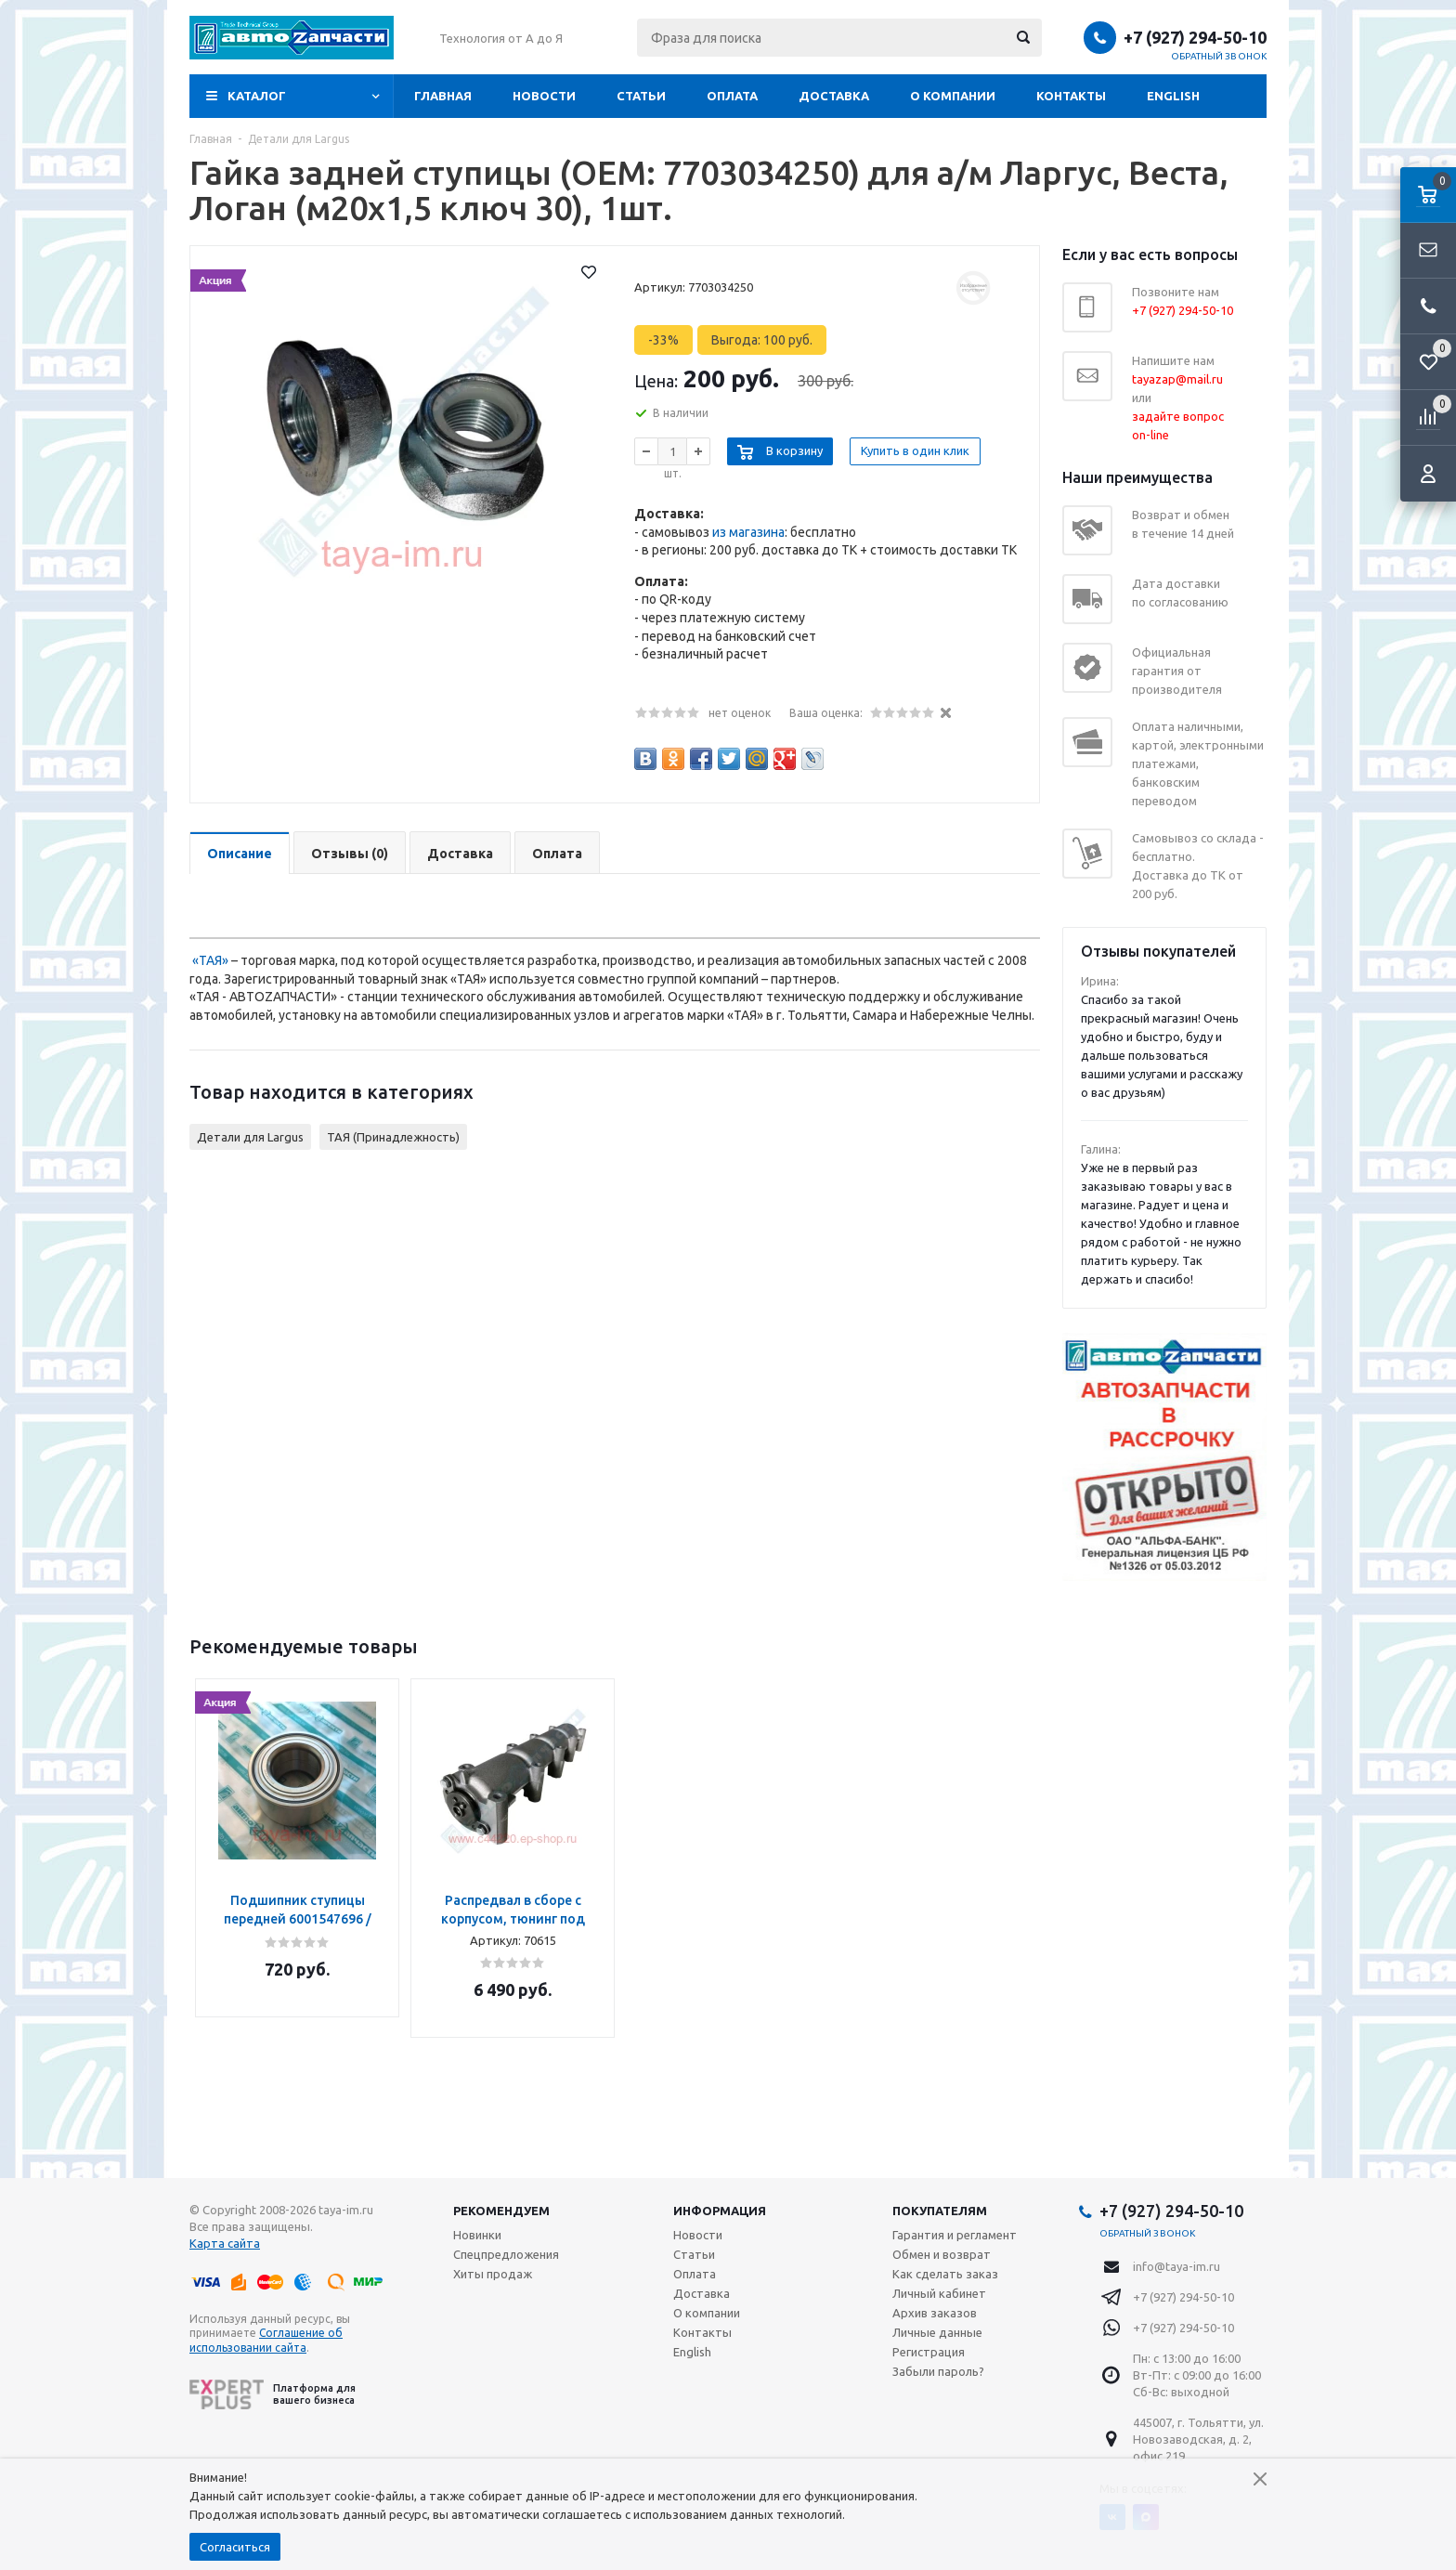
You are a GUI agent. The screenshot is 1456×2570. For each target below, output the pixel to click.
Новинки (477, 2234)
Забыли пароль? (938, 2371)
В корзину (794, 450)
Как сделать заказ (945, 2273)
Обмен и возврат (941, 2254)
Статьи (641, 95)
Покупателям (939, 2210)
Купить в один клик (915, 450)
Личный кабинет (939, 2293)
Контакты (1071, 95)
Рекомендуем (501, 2210)
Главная (443, 95)
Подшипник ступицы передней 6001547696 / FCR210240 (297, 1919)
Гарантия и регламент (954, 2234)
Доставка (834, 95)
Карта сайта (224, 2243)
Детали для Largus (250, 1136)
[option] (297, 1848)
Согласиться (235, 2546)
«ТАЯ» (210, 960)
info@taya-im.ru (1176, 2266)
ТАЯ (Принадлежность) (393, 1136)
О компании (952, 95)
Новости (544, 95)
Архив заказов (934, 2312)
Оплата (732, 95)
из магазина (748, 532)
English (1173, 95)
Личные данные (937, 2332)
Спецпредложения (506, 2254)
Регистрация (928, 2351)
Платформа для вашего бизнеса (272, 2394)
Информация (719, 2210)
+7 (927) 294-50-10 (1195, 37)
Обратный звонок (1219, 56)
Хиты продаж (492, 2273)
